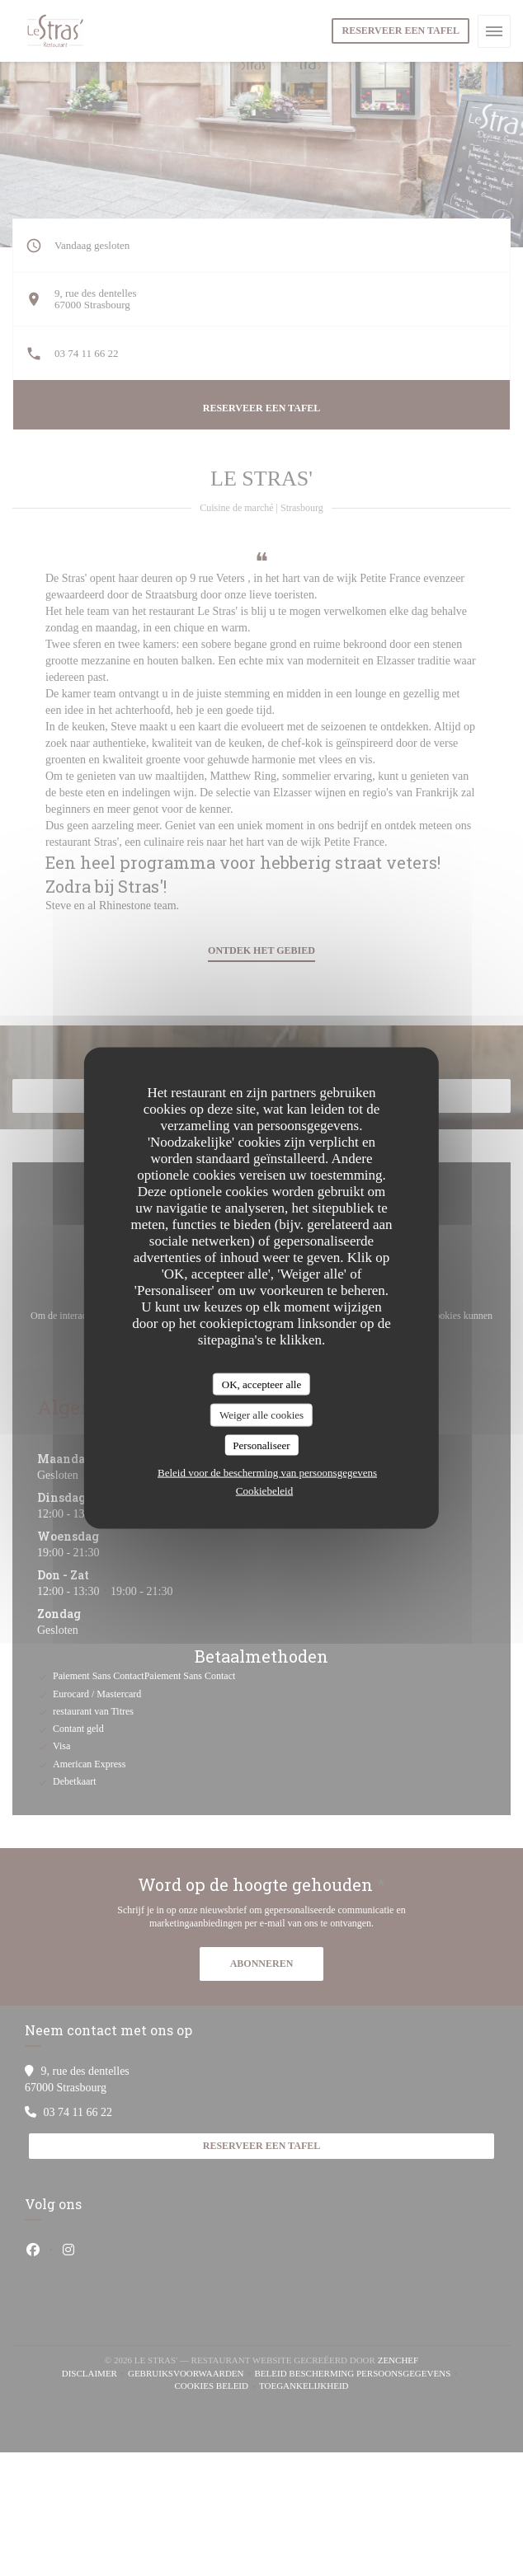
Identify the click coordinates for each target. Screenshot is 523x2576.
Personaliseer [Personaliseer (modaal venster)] (261, 1444)
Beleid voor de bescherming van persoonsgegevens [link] (267, 1472)
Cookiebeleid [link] (264, 1491)
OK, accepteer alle (261, 1383)
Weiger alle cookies (261, 1415)
